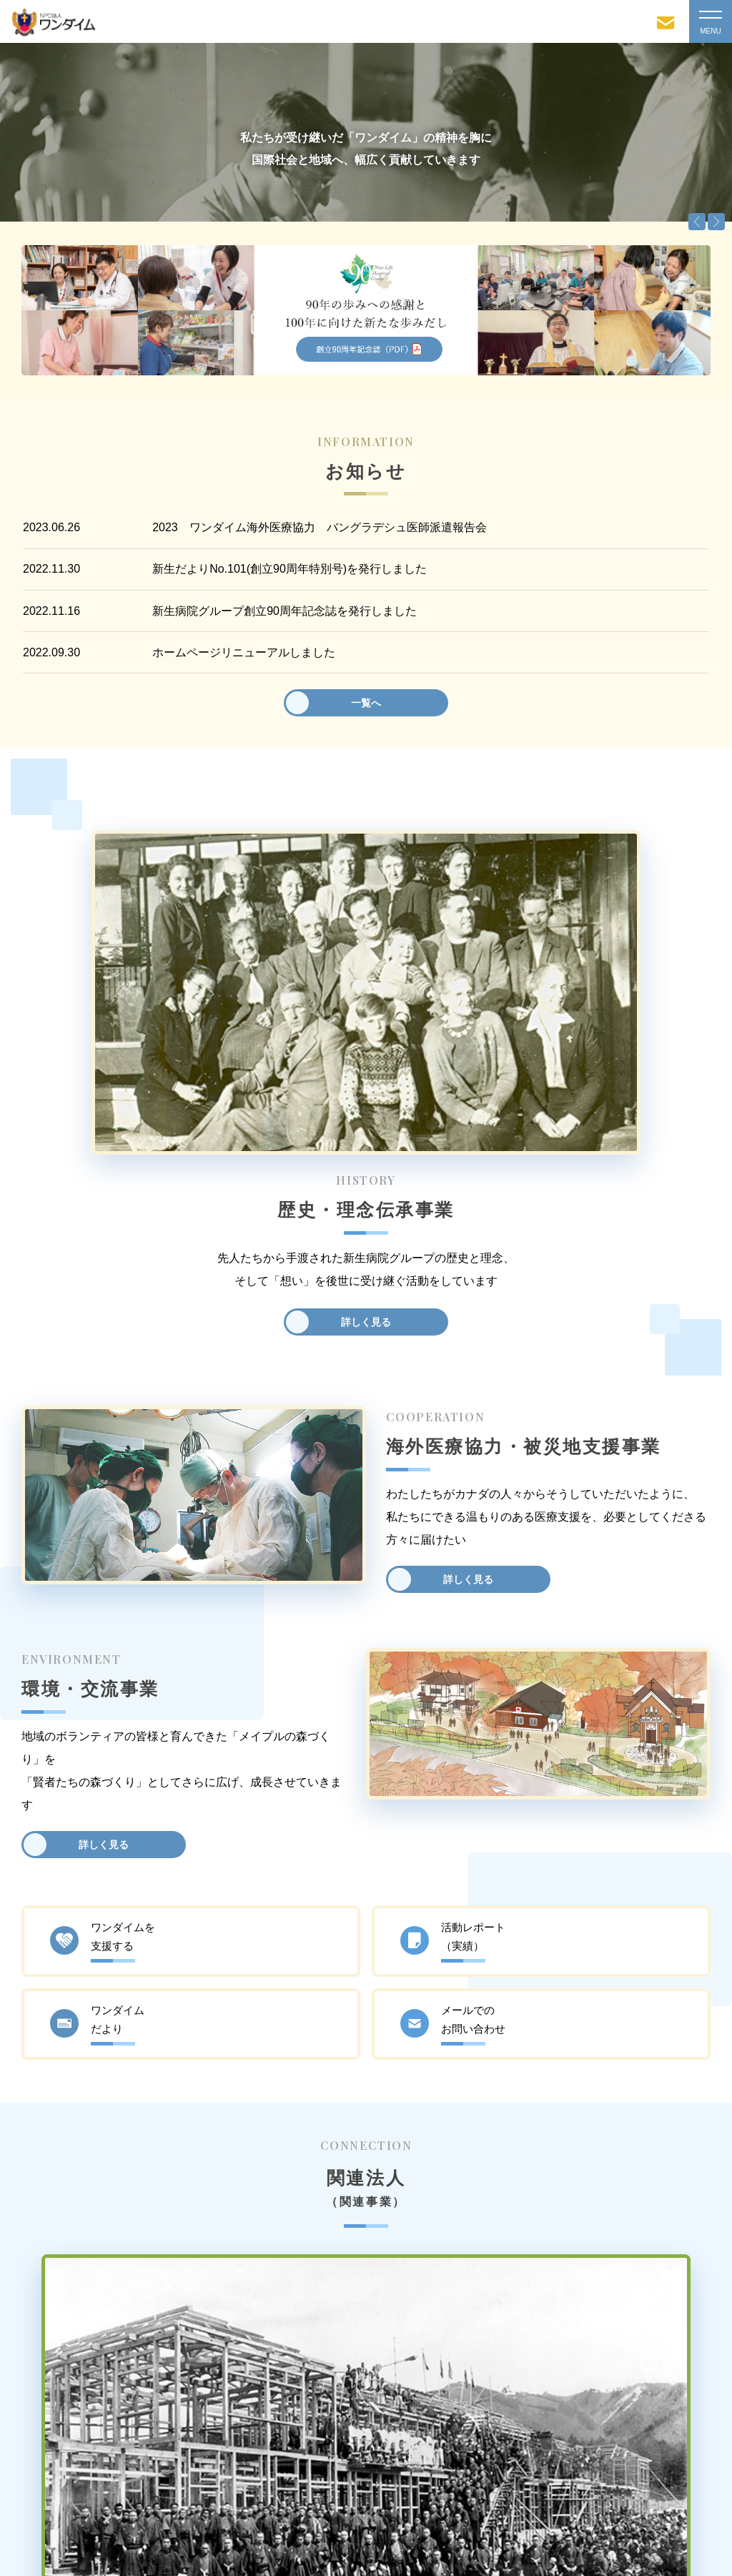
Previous (697, 221)
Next (716, 221)
